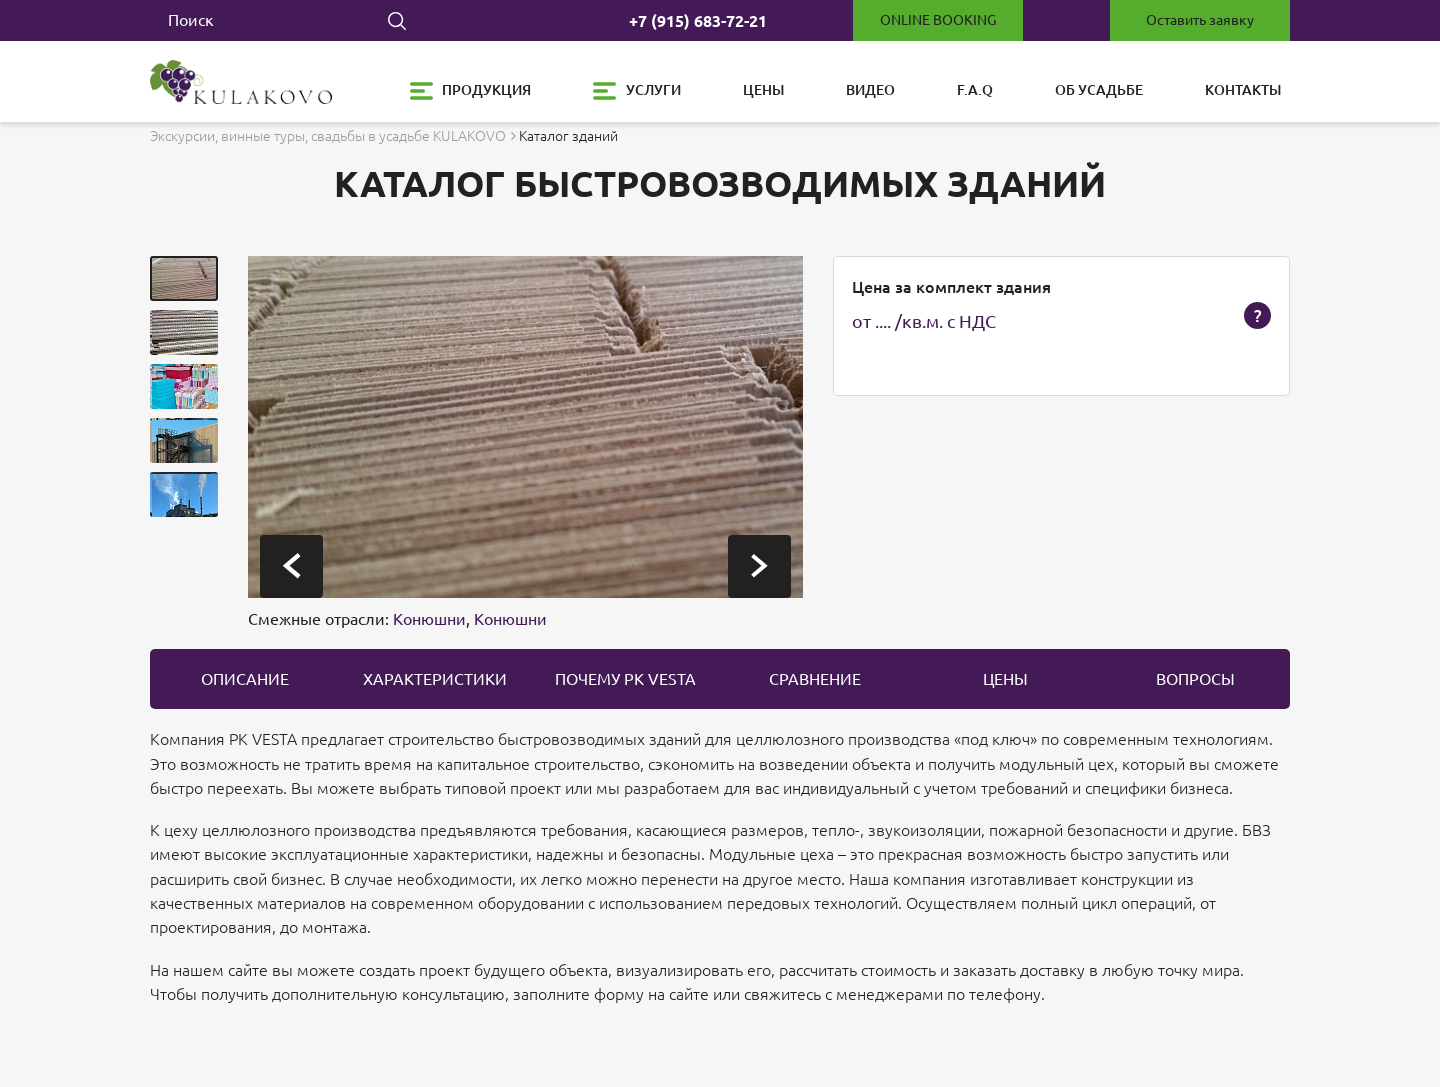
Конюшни (429, 619)
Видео (870, 90)
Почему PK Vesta (625, 679)
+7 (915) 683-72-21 (698, 21)
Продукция (486, 90)
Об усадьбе (1099, 90)
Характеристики (435, 679)
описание (245, 679)
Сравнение (815, 679)
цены (1005, 679)
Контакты (1243, 90)
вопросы (1195, 679)
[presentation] (291, 566)
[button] (184, 278)
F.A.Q (975, 90)
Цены (763, 90)
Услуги (653, 90)
